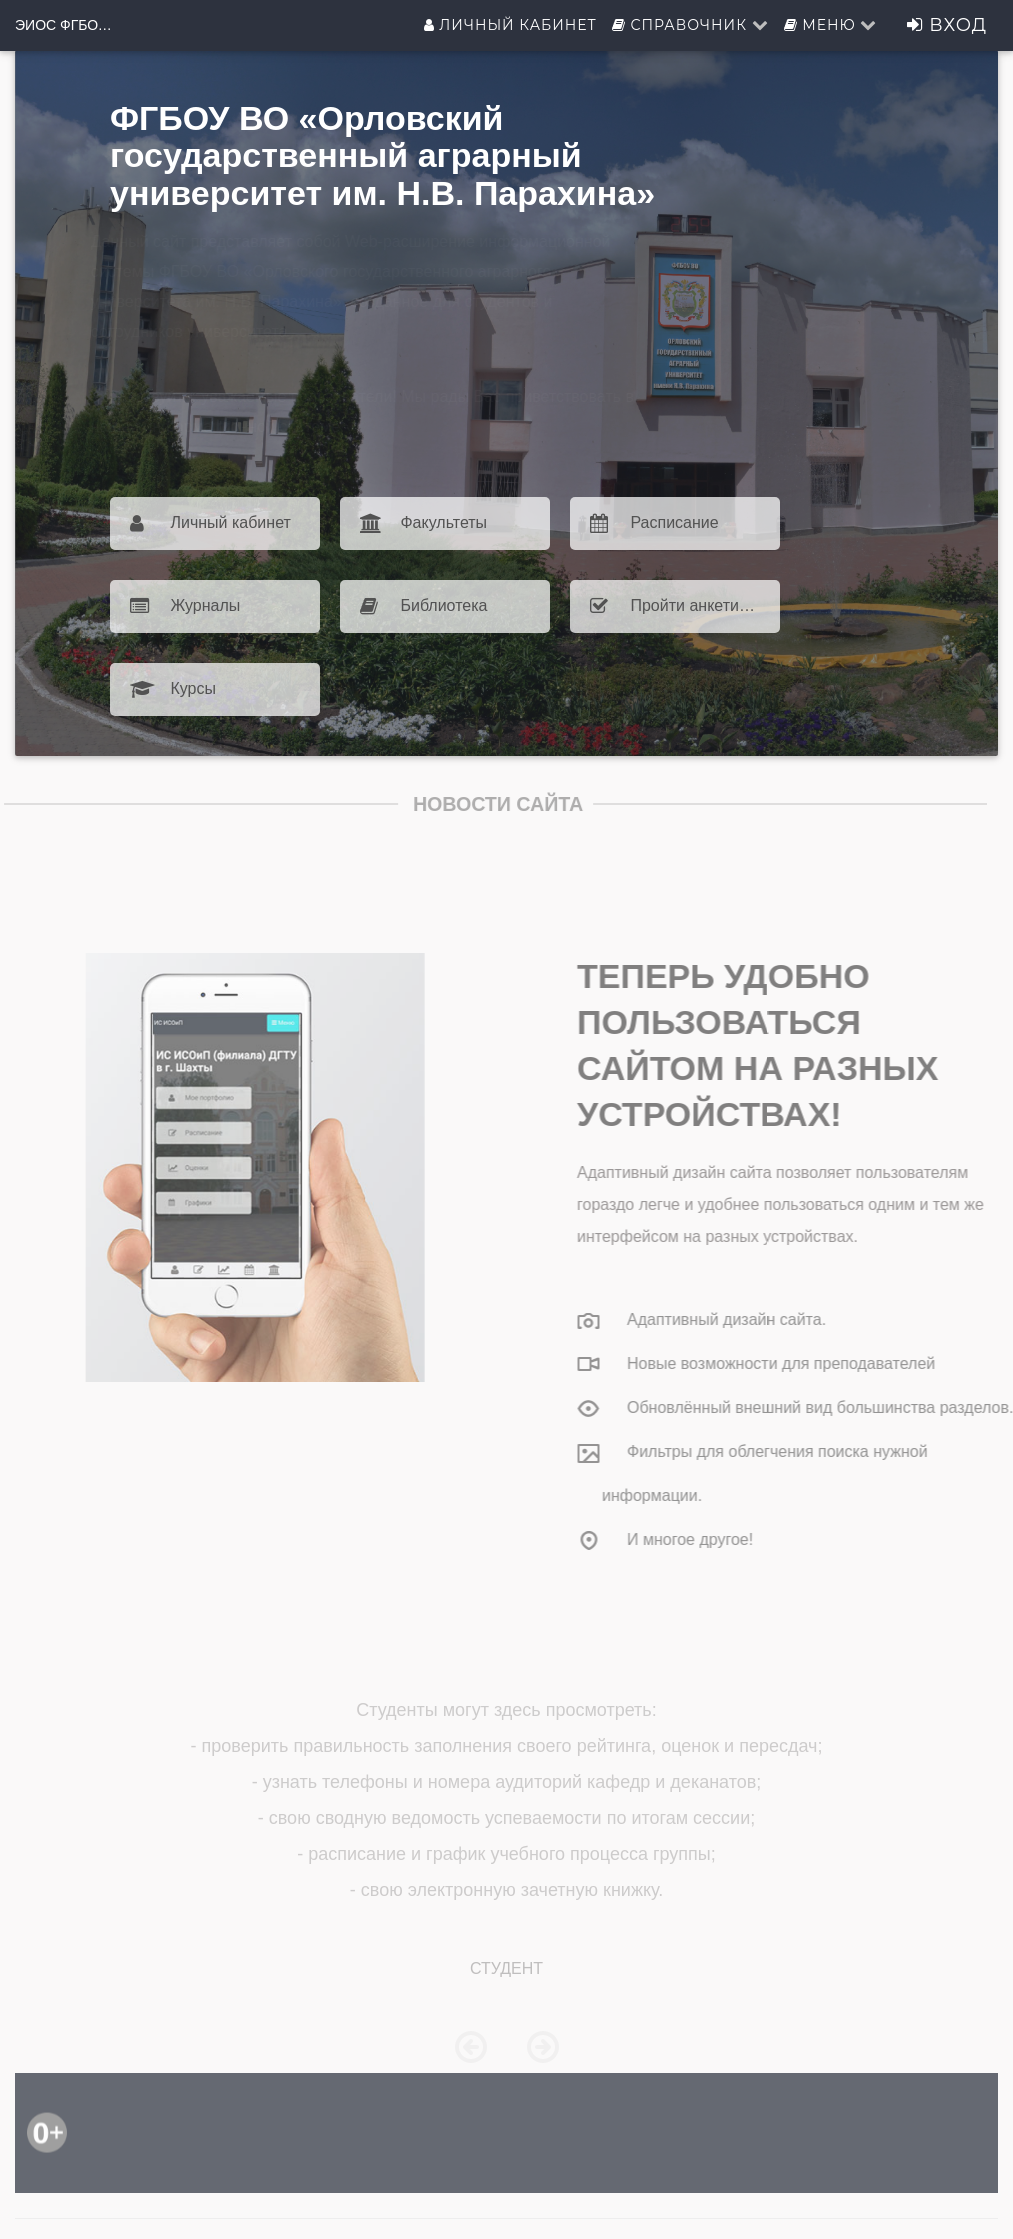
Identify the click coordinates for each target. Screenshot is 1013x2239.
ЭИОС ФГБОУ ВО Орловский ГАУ (65, 25)
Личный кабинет (510, 25)
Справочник (690, 25)
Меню (831, 25)
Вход (947, 25)
